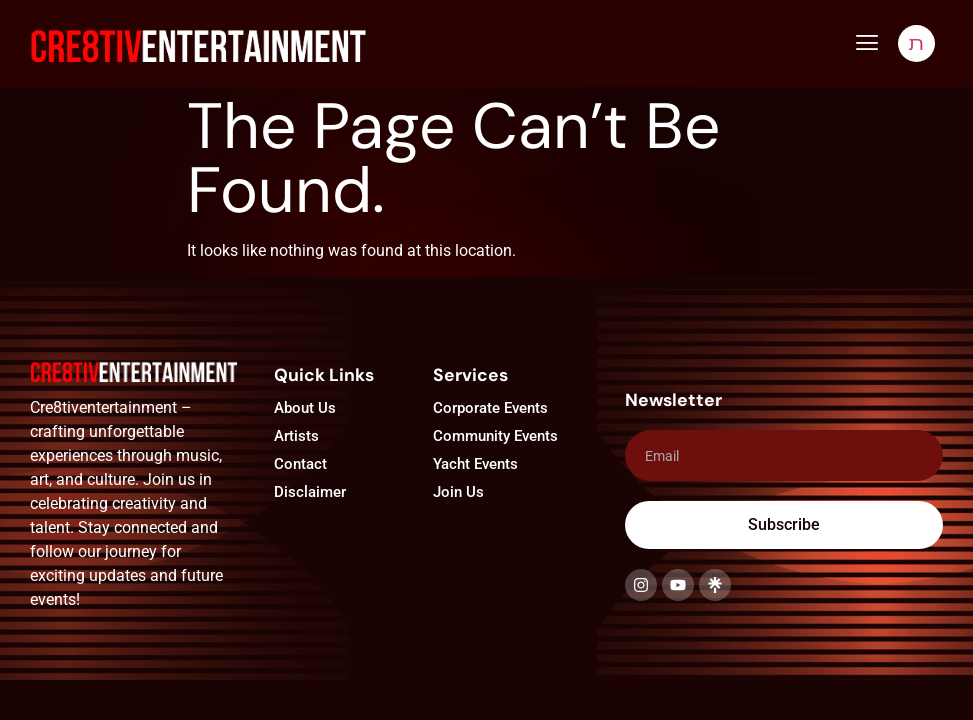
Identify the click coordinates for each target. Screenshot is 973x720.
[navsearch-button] (916, 43)
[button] (866, 43)
